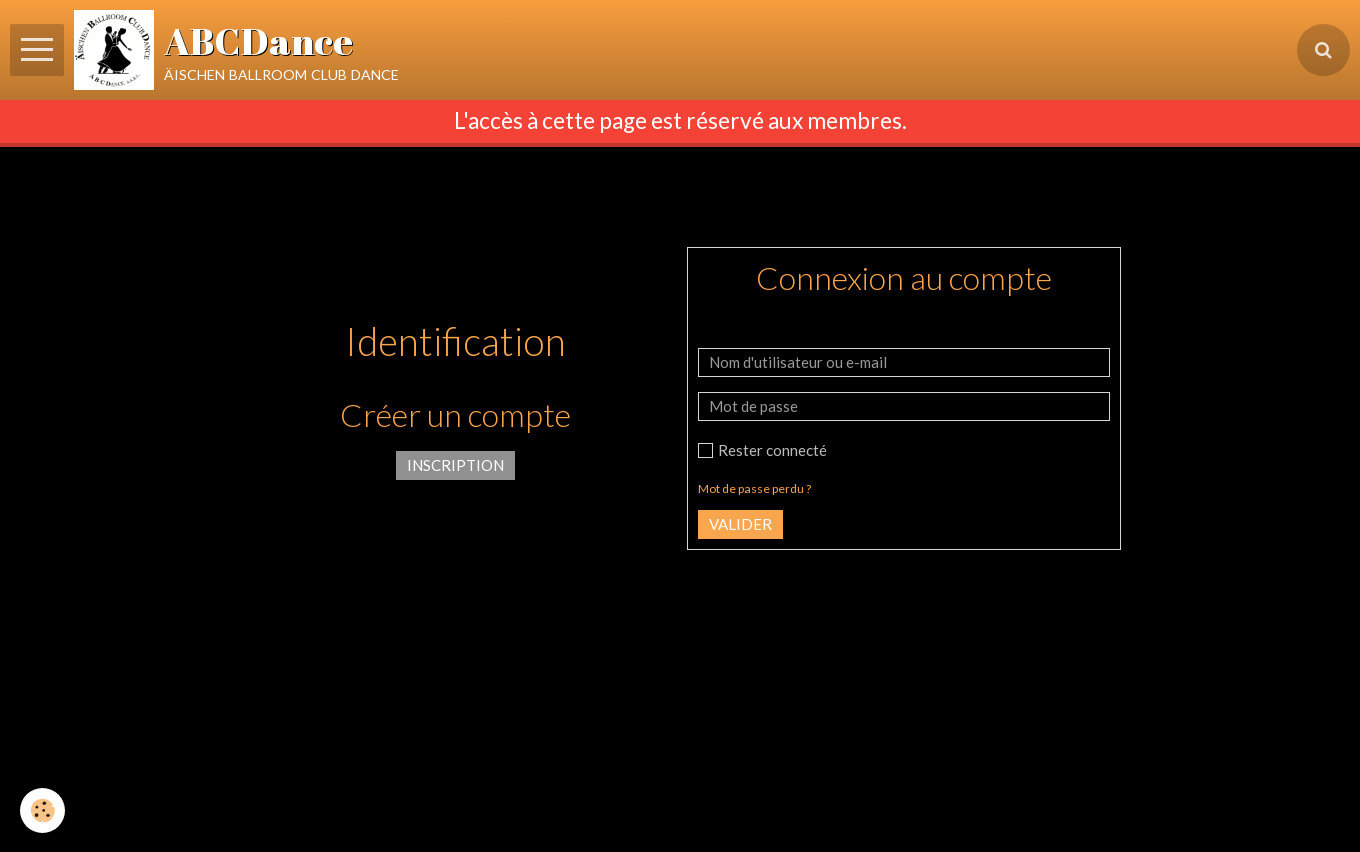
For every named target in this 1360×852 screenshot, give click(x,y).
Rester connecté (762, 450)
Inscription (455, 465)
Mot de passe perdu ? (754, 488)
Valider (740, 524)
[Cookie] (42, 810)
